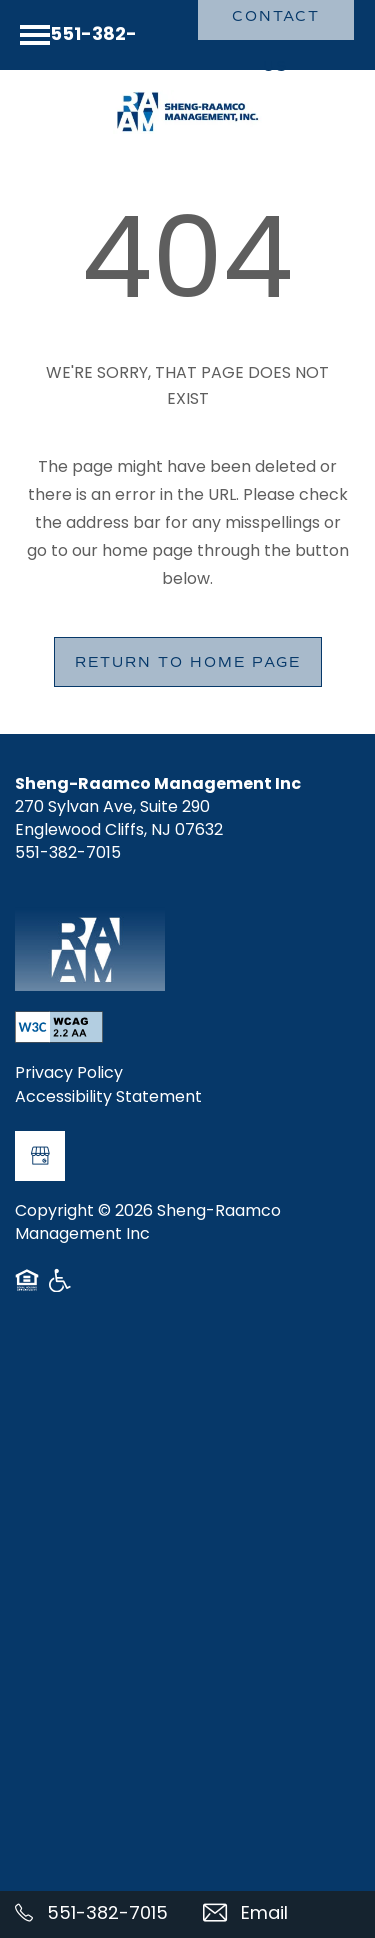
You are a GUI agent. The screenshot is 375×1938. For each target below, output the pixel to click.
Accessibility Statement (108, 1099)
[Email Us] (282, 1914)
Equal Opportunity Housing (27, 1288)
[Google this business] (40, 1156)
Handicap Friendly (61, 1288)
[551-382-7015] (94, 1914)
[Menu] (35, 35)
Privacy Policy (69, 1075)
